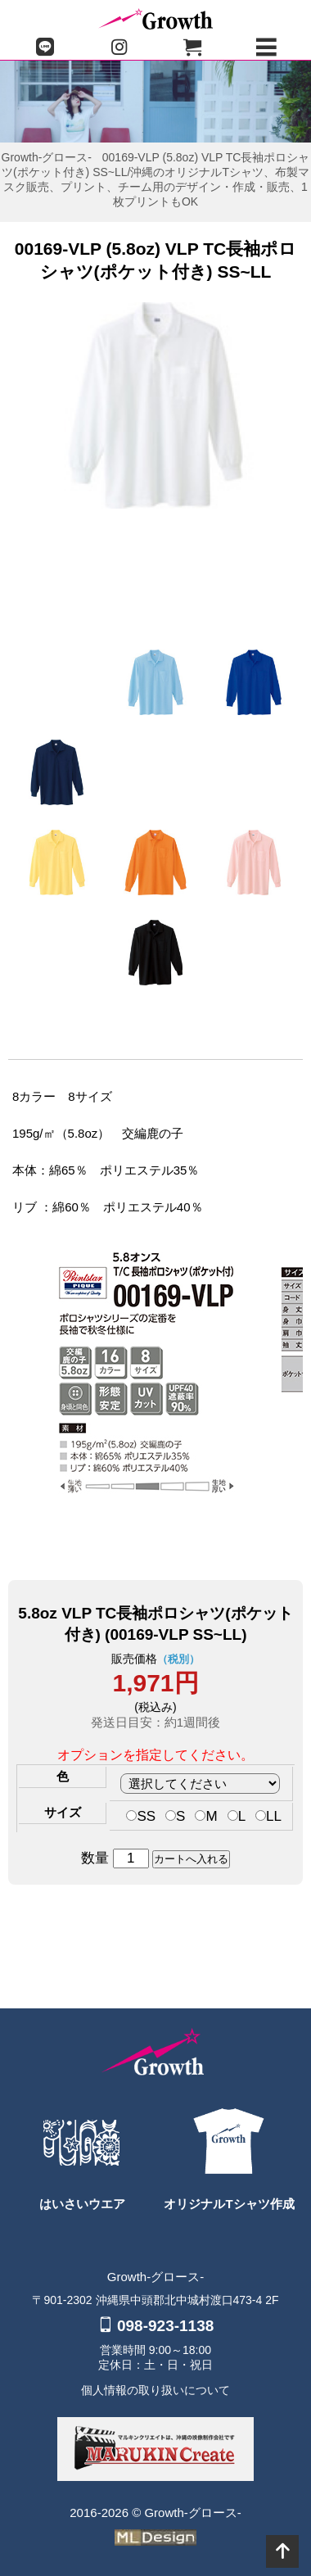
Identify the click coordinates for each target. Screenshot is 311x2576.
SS (141, 1816)
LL (268, 1816)
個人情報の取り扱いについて (155, 2390)
